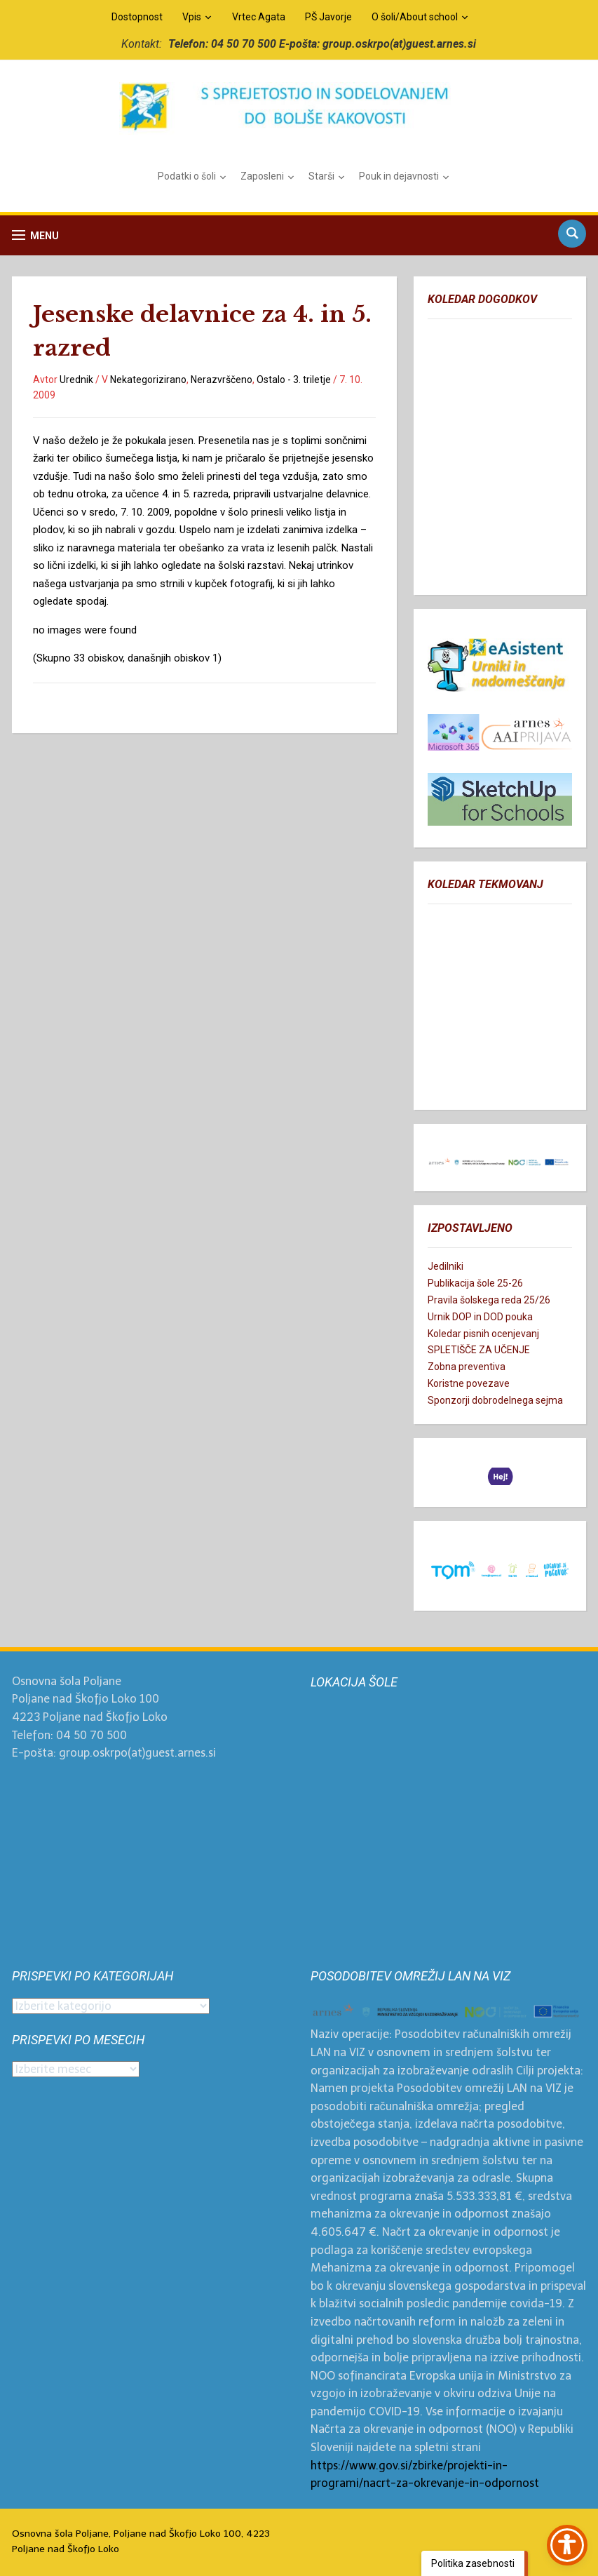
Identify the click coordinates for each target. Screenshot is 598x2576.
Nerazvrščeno (221, 379)
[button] (35, 235)
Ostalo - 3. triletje (294, 379)
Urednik (76, 379)
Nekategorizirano (148, 379)
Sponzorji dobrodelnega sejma (495, 1400)
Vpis (191, 16)
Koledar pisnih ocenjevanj (483, 1333)
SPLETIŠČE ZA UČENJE (479, 1349)
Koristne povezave (469, 1383)
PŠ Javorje (328, 16)
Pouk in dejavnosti (399, 176)
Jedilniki (445, 1266)
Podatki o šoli (187, 176)
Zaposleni (262, 176)
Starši (321, 176)
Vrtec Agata (258, 16)
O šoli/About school (415, 16)
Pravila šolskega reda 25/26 (489, 1300)
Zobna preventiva (466, 1366)
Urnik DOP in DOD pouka (480, 1316)
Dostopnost (137, 16)
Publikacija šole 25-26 (475, 1283)
